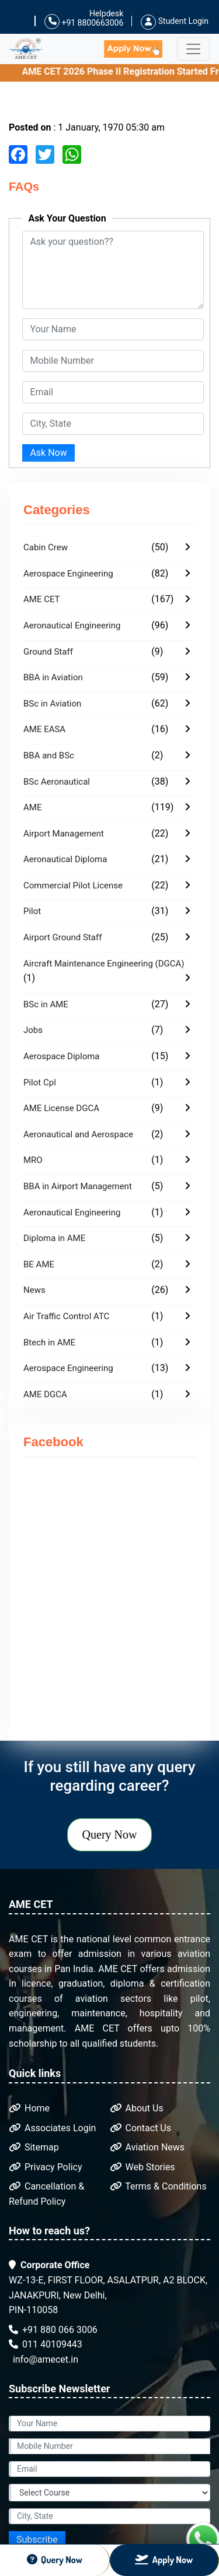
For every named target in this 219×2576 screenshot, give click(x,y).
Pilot (32, 911)
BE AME (38, 1264)
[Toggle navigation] (193, 49)
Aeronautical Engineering (71, 625)
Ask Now (48, 452)
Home (29, 2108)
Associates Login (52, 2128)
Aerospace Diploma (61, 1056)
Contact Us (141, 2128)
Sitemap (34, 2147)
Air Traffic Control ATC (66, 1316)
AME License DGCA (61, 1108)
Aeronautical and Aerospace (78, 1134)
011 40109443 (45, 2344)
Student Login (174, 21)
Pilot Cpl (39, 1082)
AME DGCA (45, 1394)
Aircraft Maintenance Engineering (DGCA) (104, 963)
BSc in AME (45, 1004)
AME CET (41, 599)
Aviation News (147, 2147)
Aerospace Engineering (68, 573)
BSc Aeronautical (56, 781)
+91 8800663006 (83, 21)
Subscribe (37, 2539)
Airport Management (63, 833)
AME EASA (44, 729)
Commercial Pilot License (73, 885)
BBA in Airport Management (77, 1186)
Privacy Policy (45, 2167)
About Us (137, 2108)
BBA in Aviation (53, 677)
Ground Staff (48, 651)
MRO (33, 1160)
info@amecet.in (44, 2359)
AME (32, 807)
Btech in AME (49, 1342)
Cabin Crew (45, 547)
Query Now (109, 1834)
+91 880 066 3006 (53, 2329)
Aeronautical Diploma (65, 859)
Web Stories (142, 2167)
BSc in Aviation (52, 703)
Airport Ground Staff (62, 937)
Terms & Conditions (158, 2186)
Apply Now (164, 2560)
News (34, 1290)
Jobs (33, 1030)
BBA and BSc (48, 755)
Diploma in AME (54, 1238)
